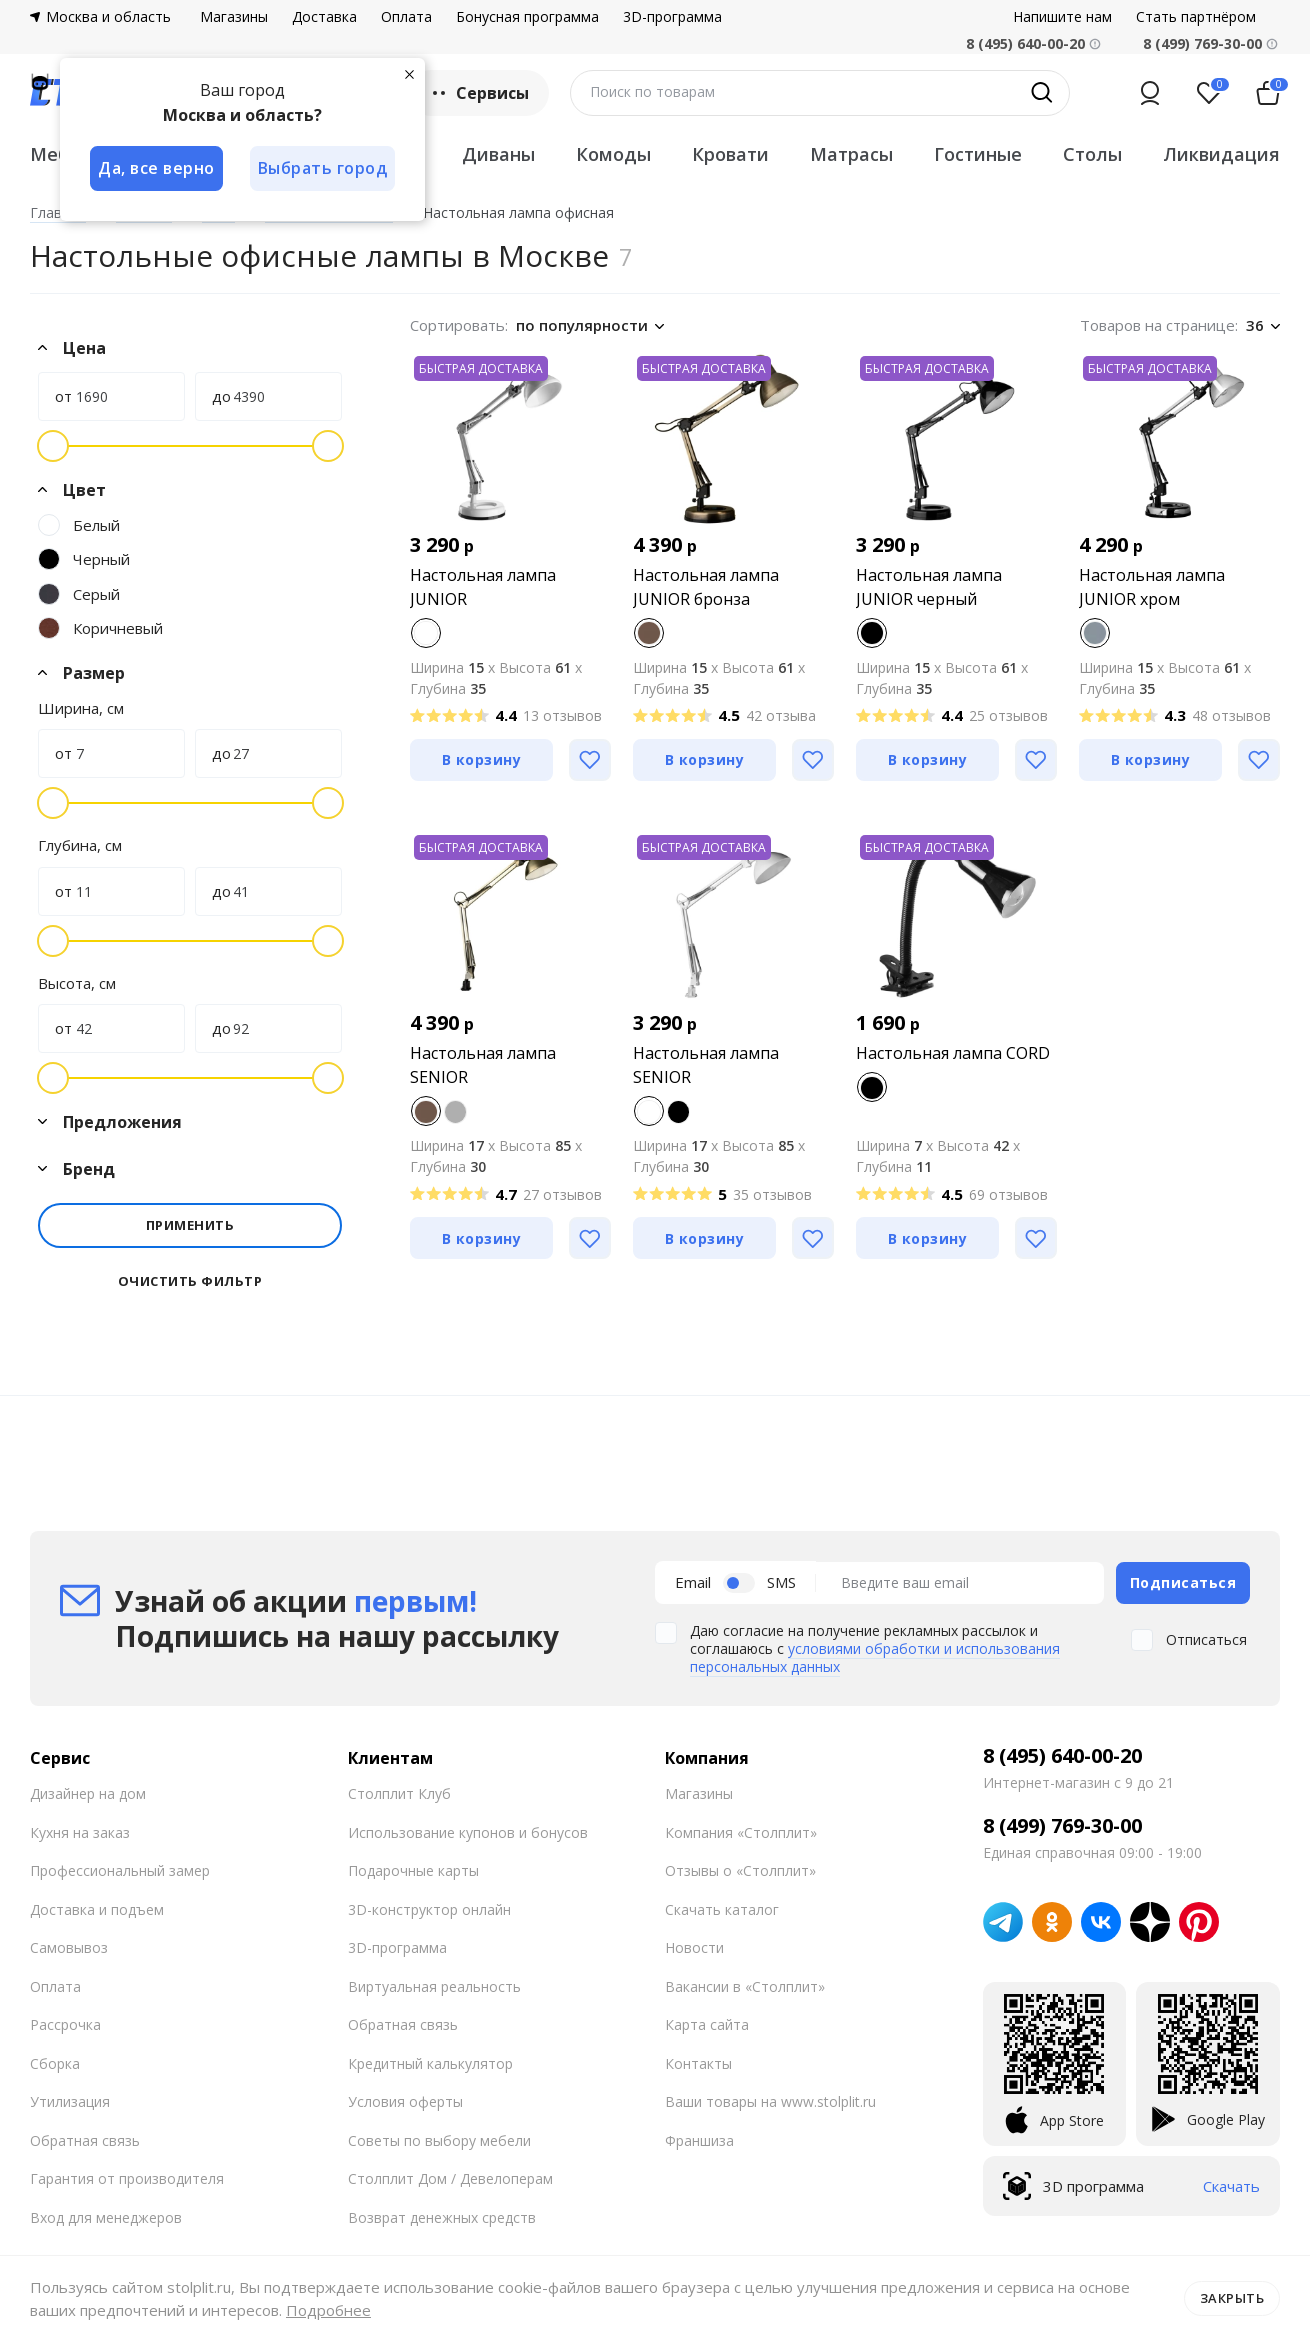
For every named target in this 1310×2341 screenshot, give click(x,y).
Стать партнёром (1196, 17)
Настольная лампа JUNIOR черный (929, 587)
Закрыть (1232, 2298)
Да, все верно (156, 168)
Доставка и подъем (97, 1908)
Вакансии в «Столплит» (745, 1985)
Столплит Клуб (399, 1793)
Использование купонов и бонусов (468, 1831)
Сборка (55, 2062)
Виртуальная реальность (434, 1985)
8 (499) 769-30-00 (1202, 43)
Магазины (234, 17)
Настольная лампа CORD (953, 1053)
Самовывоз (69, 1947)
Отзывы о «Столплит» (740, 1870)
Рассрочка (65, 2024)
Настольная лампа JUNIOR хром (1152, 587)
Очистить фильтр (190, 1281)
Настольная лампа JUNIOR (483, 587)
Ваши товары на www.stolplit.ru (770, 2101)
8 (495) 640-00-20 (1062, 1756)
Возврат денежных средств (442, 2216)
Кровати (730, 154)
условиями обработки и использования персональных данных (875, 1657)
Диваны (498, 154)
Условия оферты (405, 2101)
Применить (190, 1225)
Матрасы (851, 154)
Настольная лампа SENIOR (483, 1065)
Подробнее (328, 2310)
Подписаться (1183, 1581)
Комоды (613, 154)
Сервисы (478, 93)
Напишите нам (1062, 17)
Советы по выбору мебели (439, 2139)
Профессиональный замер (120, 1870)
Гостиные (978, 154)
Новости (694, 1947)
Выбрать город (324, 168)
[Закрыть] (410, 74)
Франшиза (699, 2139)
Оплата (406, 17)
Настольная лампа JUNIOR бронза (706, 587)
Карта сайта (707, 2024)
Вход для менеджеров (106, 2216)
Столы (1092, 154)
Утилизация (70, 2101)
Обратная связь (85, 2139)
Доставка (324, 17)
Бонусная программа (527, 17)
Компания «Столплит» (741, 1831)
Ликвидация (1221, 154)
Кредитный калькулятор (430, 2062)
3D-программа (672, 17)
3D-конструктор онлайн (429, 1908)
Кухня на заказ (80, 1831)
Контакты (698, 2062)
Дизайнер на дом (88, 1793)
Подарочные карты (413, 1870)
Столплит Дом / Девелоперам (450, 2178)
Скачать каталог (722, 1908)
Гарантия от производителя (127, 2178)
